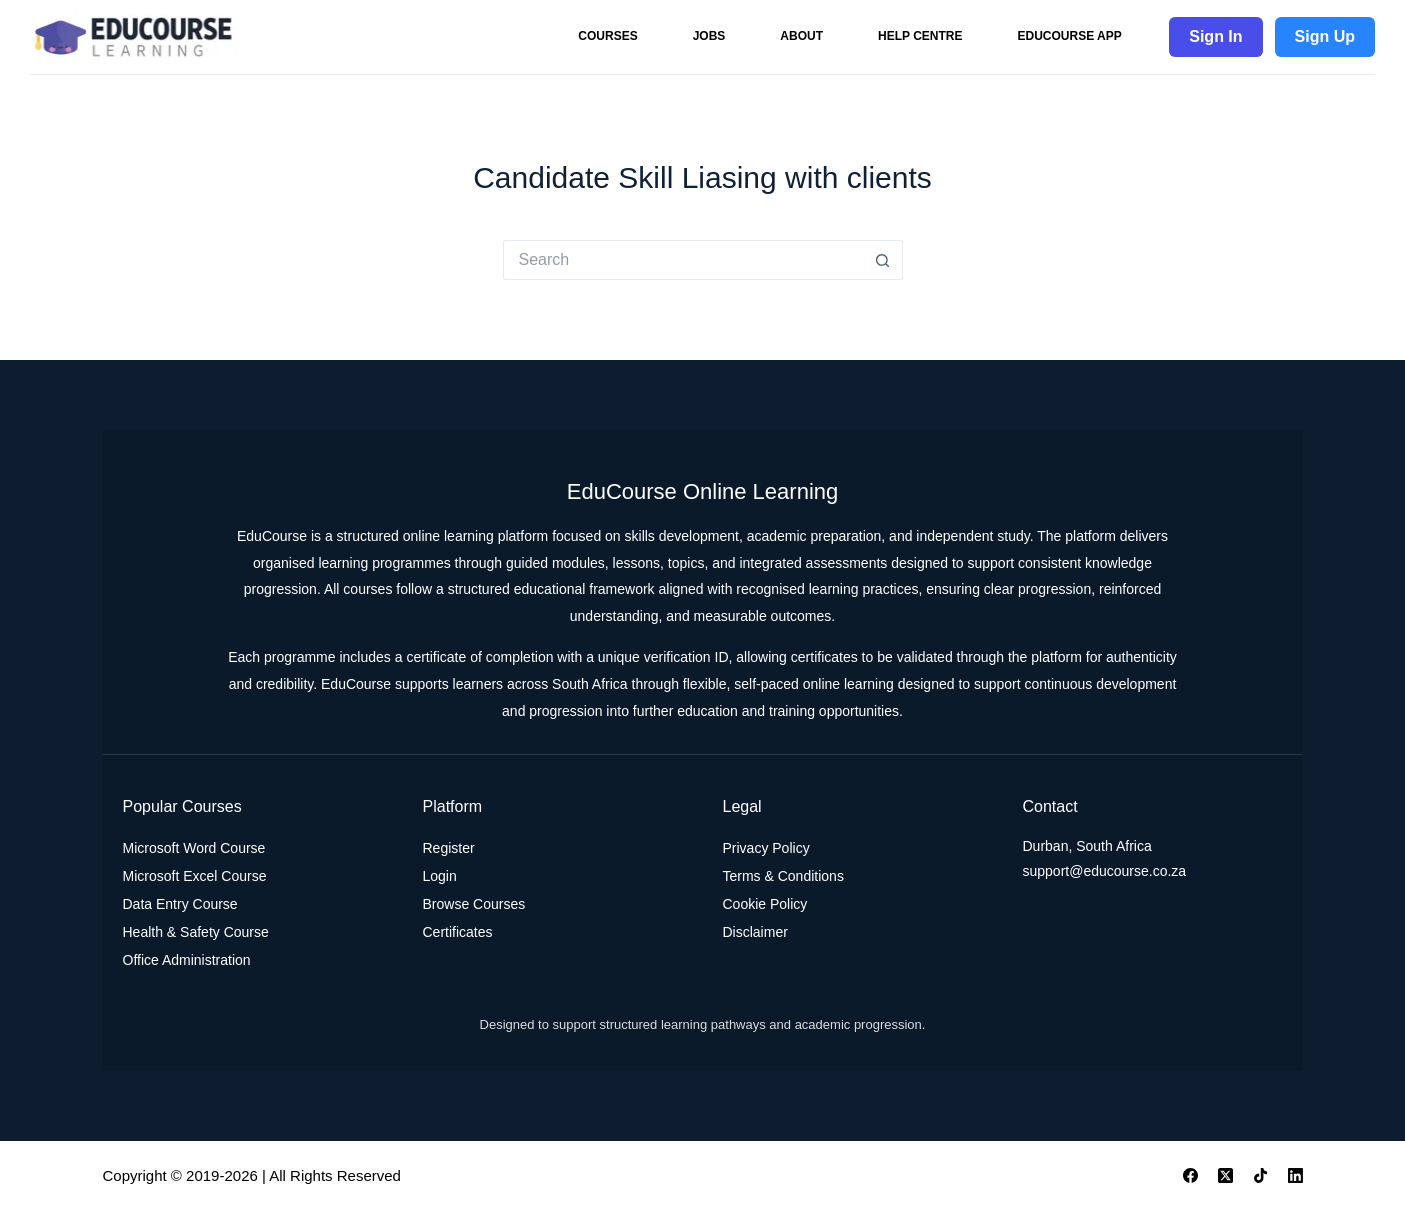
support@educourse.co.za (1105, 871)
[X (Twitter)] (1225, 1175)
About (801, 36)
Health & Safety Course (196, 932)
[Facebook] (1190, 1175)
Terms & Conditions (783, 876)
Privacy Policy (766, 848)
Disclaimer (755, 932)
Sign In (1215, 36)
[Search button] (883, 260)
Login (440, 876)
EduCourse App (1069, 36)
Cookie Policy (765, 904)
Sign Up (1325, 36)
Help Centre (920, 36)
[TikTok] (1260, 1175)
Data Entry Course (180, 904)
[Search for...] (683, 260)
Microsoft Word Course (194, 848)
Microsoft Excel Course (195, 876)
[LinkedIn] (1295, 1175)
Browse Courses (474, 904)
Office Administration (187, 960)
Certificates (458, 932)
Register (449, 848)
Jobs (709, 36)
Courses (607, 36)
